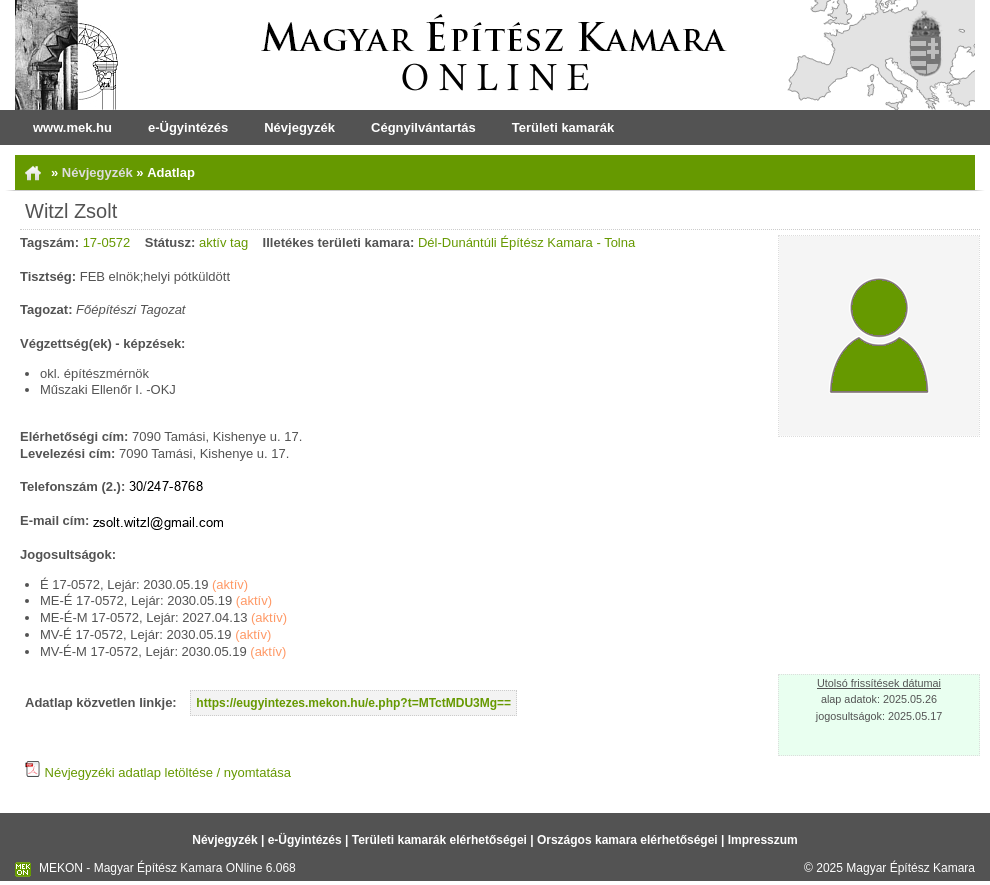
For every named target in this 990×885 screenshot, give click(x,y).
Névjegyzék (299, 127)
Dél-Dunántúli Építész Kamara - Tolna (526, 242)
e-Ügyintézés (188, 127)
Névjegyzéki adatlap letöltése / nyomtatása (158, 772)
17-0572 (107, 242)
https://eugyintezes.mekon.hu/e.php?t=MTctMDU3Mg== (353, 703)
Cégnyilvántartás (423, 127)
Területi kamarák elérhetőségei (439, 840)
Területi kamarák (563, 127)
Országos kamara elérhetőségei (627, 840)
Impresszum (763, 840)
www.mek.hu (72, 127)
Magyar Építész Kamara (910, 868)
